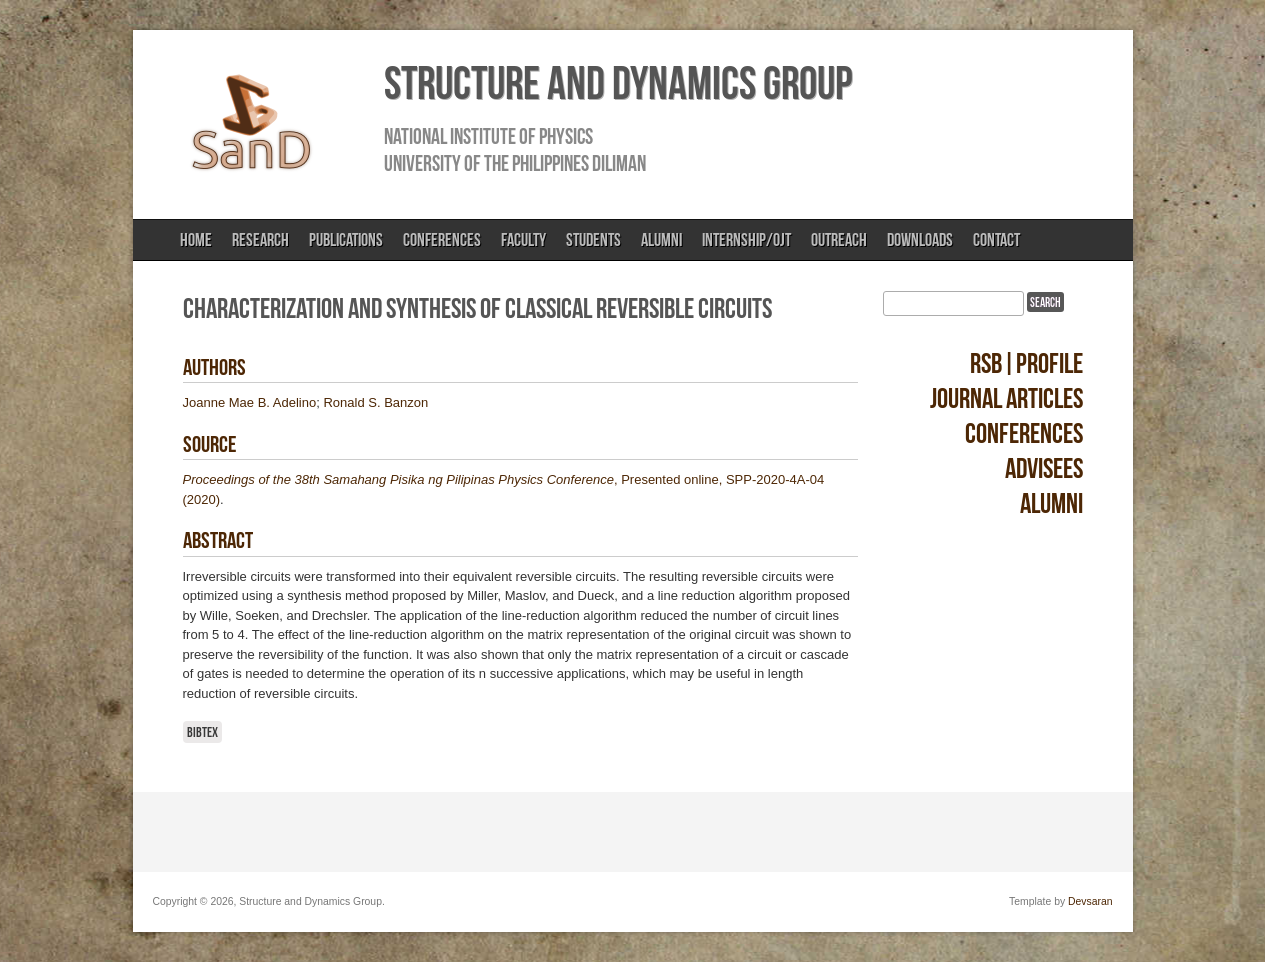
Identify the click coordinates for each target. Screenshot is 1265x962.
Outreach (839, 240)
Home (196, 240)
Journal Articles (1006, 398)
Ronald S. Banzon (375, 402)
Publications (346, 240)
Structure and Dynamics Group (618, 83)
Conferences (442, 240)
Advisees (1044, 468)
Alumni (661, 240)
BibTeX (202, 732)
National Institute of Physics (488, 136)
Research (260, 240)
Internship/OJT (746, 240)
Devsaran (1090, 901)
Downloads (920, 240)
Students (593, 240)
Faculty (523, 240)
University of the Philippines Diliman (515, 163)
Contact (996, 240)
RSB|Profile (1026, 363)
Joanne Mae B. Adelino (250, 402)
